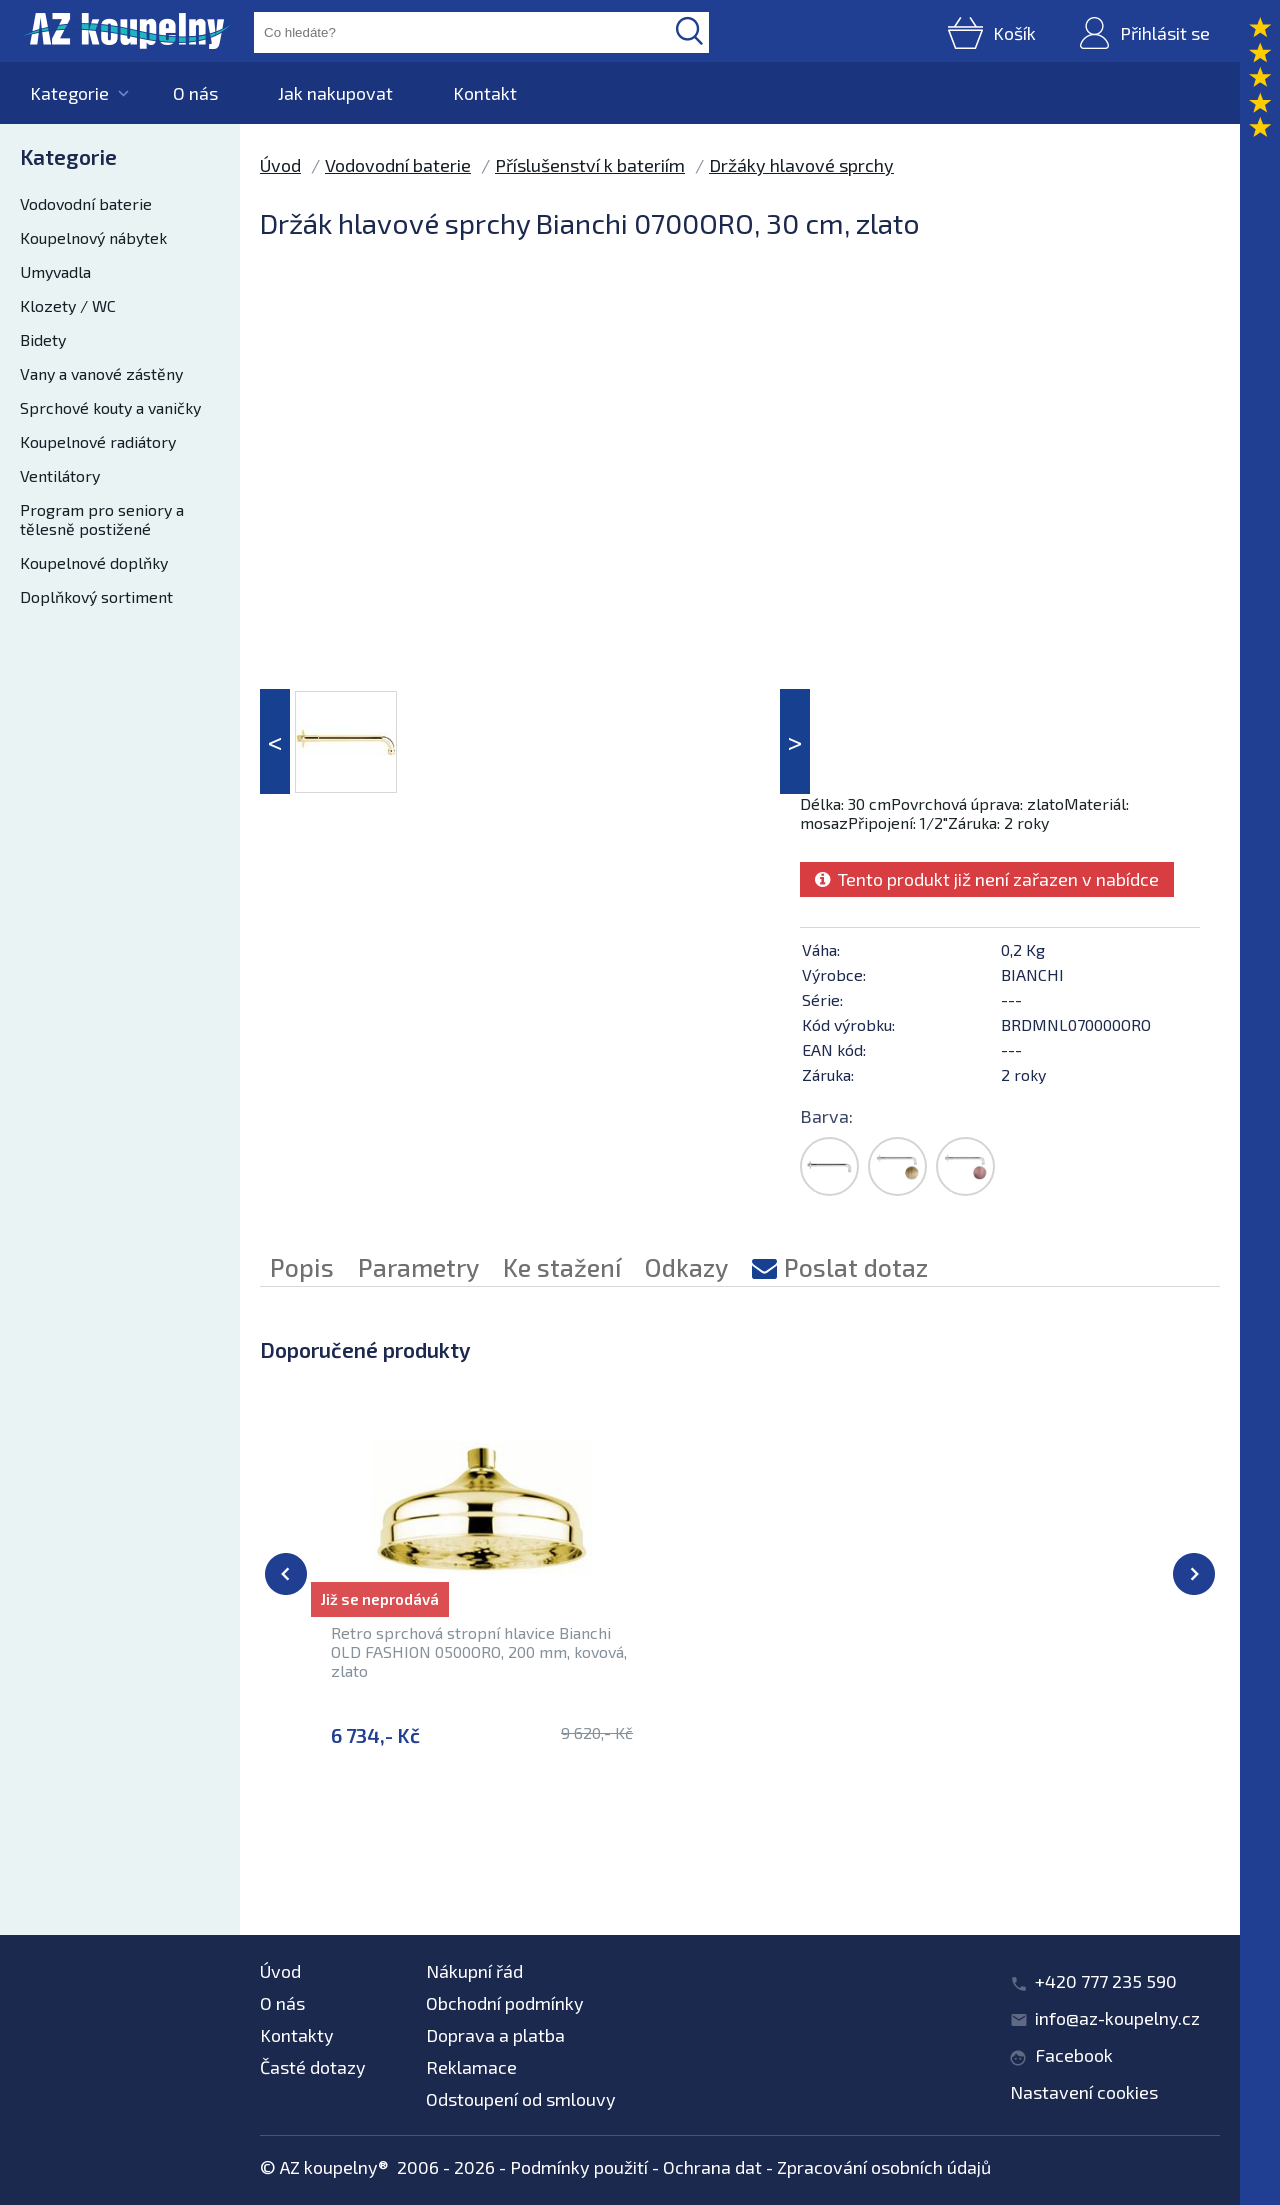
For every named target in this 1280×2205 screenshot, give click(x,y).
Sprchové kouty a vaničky (110, 407)
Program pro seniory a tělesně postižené (102, 519)
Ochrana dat (712, 2167)
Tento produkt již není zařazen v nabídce (987, 879)
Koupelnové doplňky (94, 562)
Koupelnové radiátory (98, 441)
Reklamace (471, 2067)
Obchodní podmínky (505, 2003)
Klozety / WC (68, 305)
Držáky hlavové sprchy (801, 165)
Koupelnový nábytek (93, 237)
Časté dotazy (313, 2067)
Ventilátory (60, 475)
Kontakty (297, 2035)
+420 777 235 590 (1106, 1981)
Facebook (1074, 2055)
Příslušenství (500, 1844)
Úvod (280, 165)
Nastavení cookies (1084, 2092)
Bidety (43, 339)
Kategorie (69, 93)
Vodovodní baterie (86, 203)
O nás (195, 93)
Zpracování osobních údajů (884, 2167)
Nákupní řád (474, 1971)
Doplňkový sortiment (96, 596)
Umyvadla (55, 271)
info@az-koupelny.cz (1117, 2018)
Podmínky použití (579, 2167)
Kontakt (485, 93)
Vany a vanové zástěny (101, 373)
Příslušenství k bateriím (590, 165)
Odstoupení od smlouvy (521, 2099)
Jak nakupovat (335, 93)
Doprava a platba (495, 2035)
